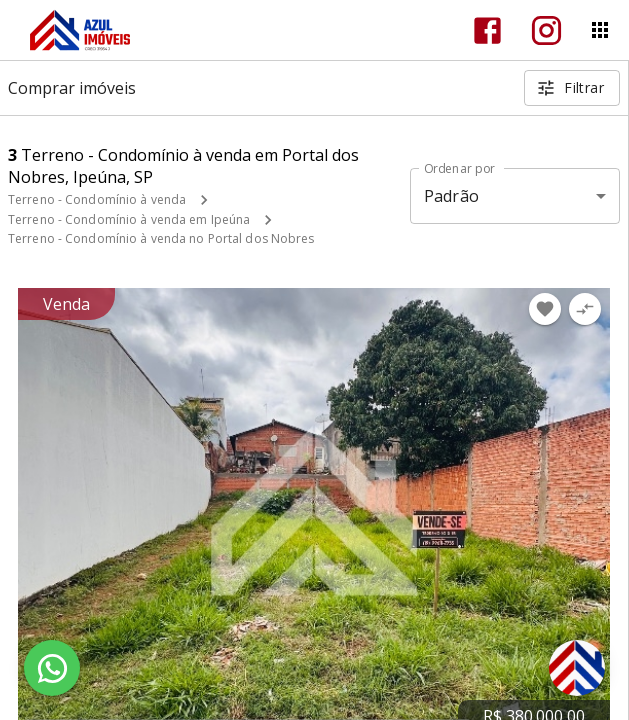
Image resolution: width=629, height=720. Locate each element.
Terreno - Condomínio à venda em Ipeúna (129, 219)
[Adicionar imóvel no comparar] (585, 309)
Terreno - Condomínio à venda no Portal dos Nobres (161, 238)
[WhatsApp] (52, 668)
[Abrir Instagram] (546, 30)
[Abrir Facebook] (487, 30)
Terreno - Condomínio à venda (97, 199)
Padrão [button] (451, 196)
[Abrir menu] (600, 30)
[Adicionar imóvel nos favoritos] (545, 309)
